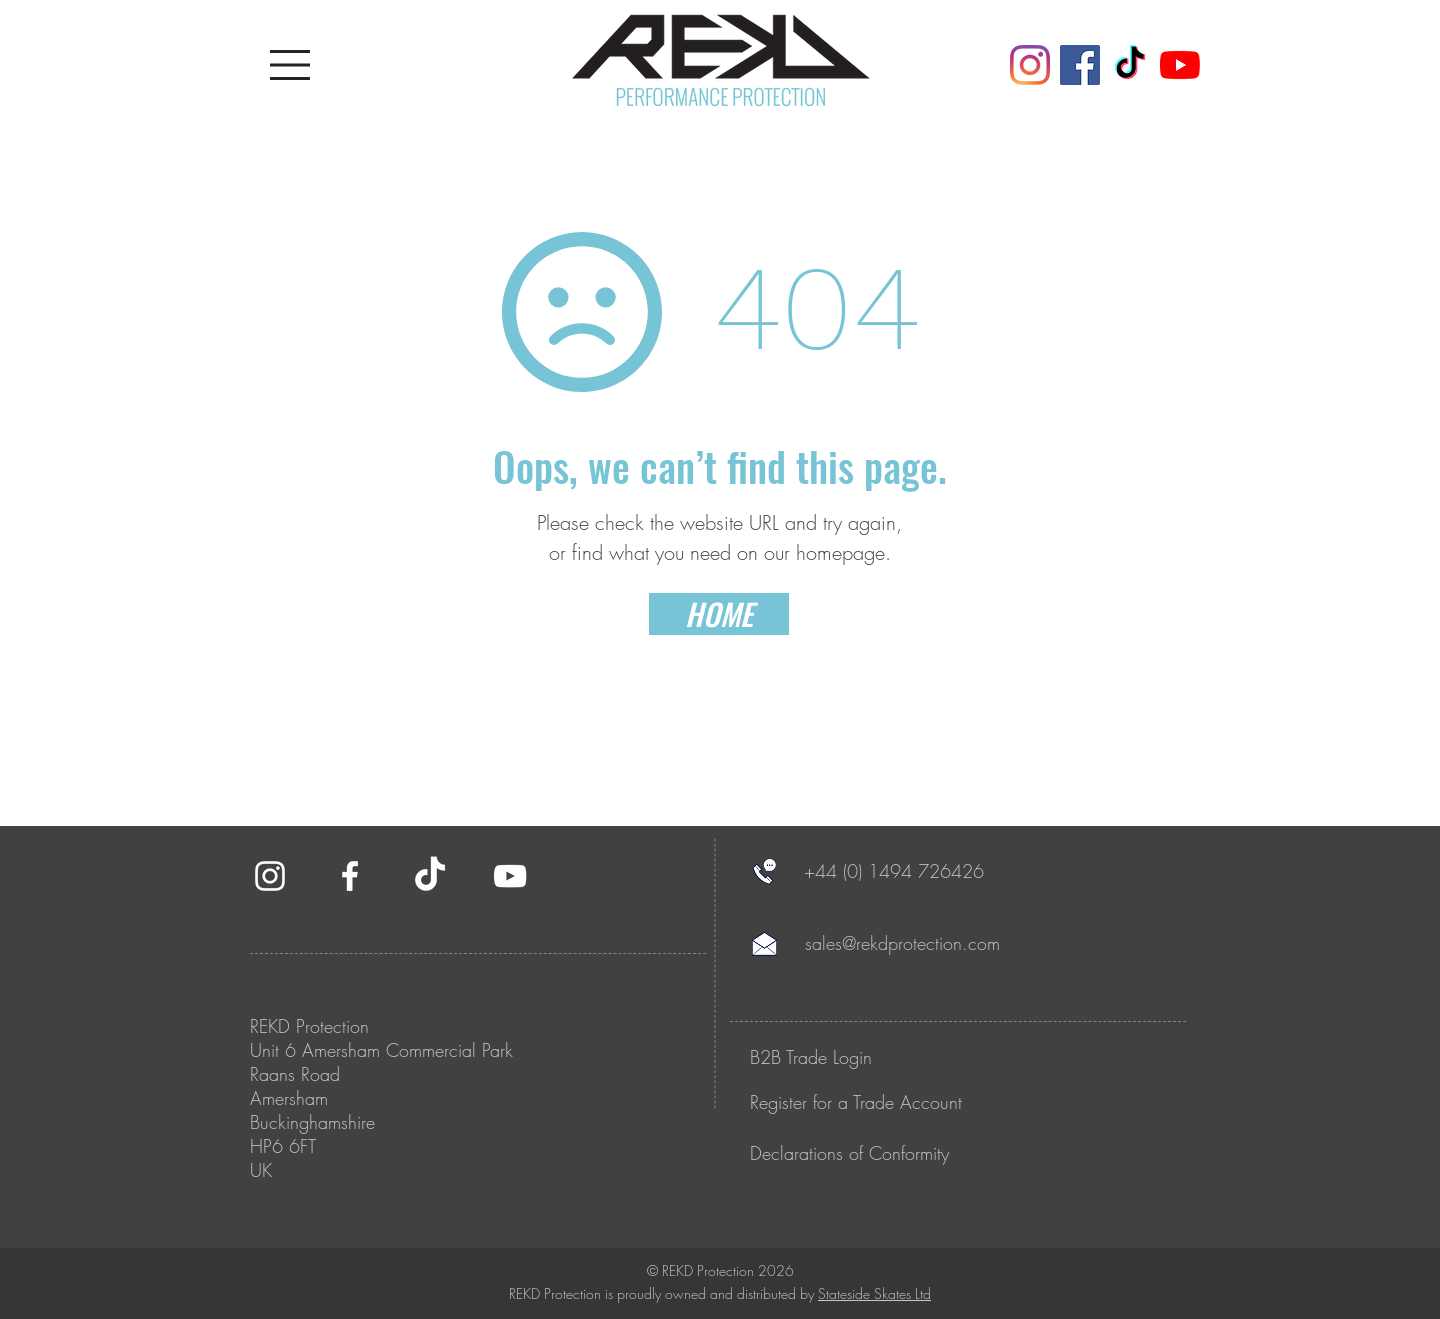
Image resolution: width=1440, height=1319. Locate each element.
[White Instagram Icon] (270, 876)
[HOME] (719, 614)
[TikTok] (1130, 65)
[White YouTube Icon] (510, 876)
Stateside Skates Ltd (874, 1293)
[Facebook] (1080, 65)
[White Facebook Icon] (350, 876)
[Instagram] (1030, 65)
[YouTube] (1180, 65)
